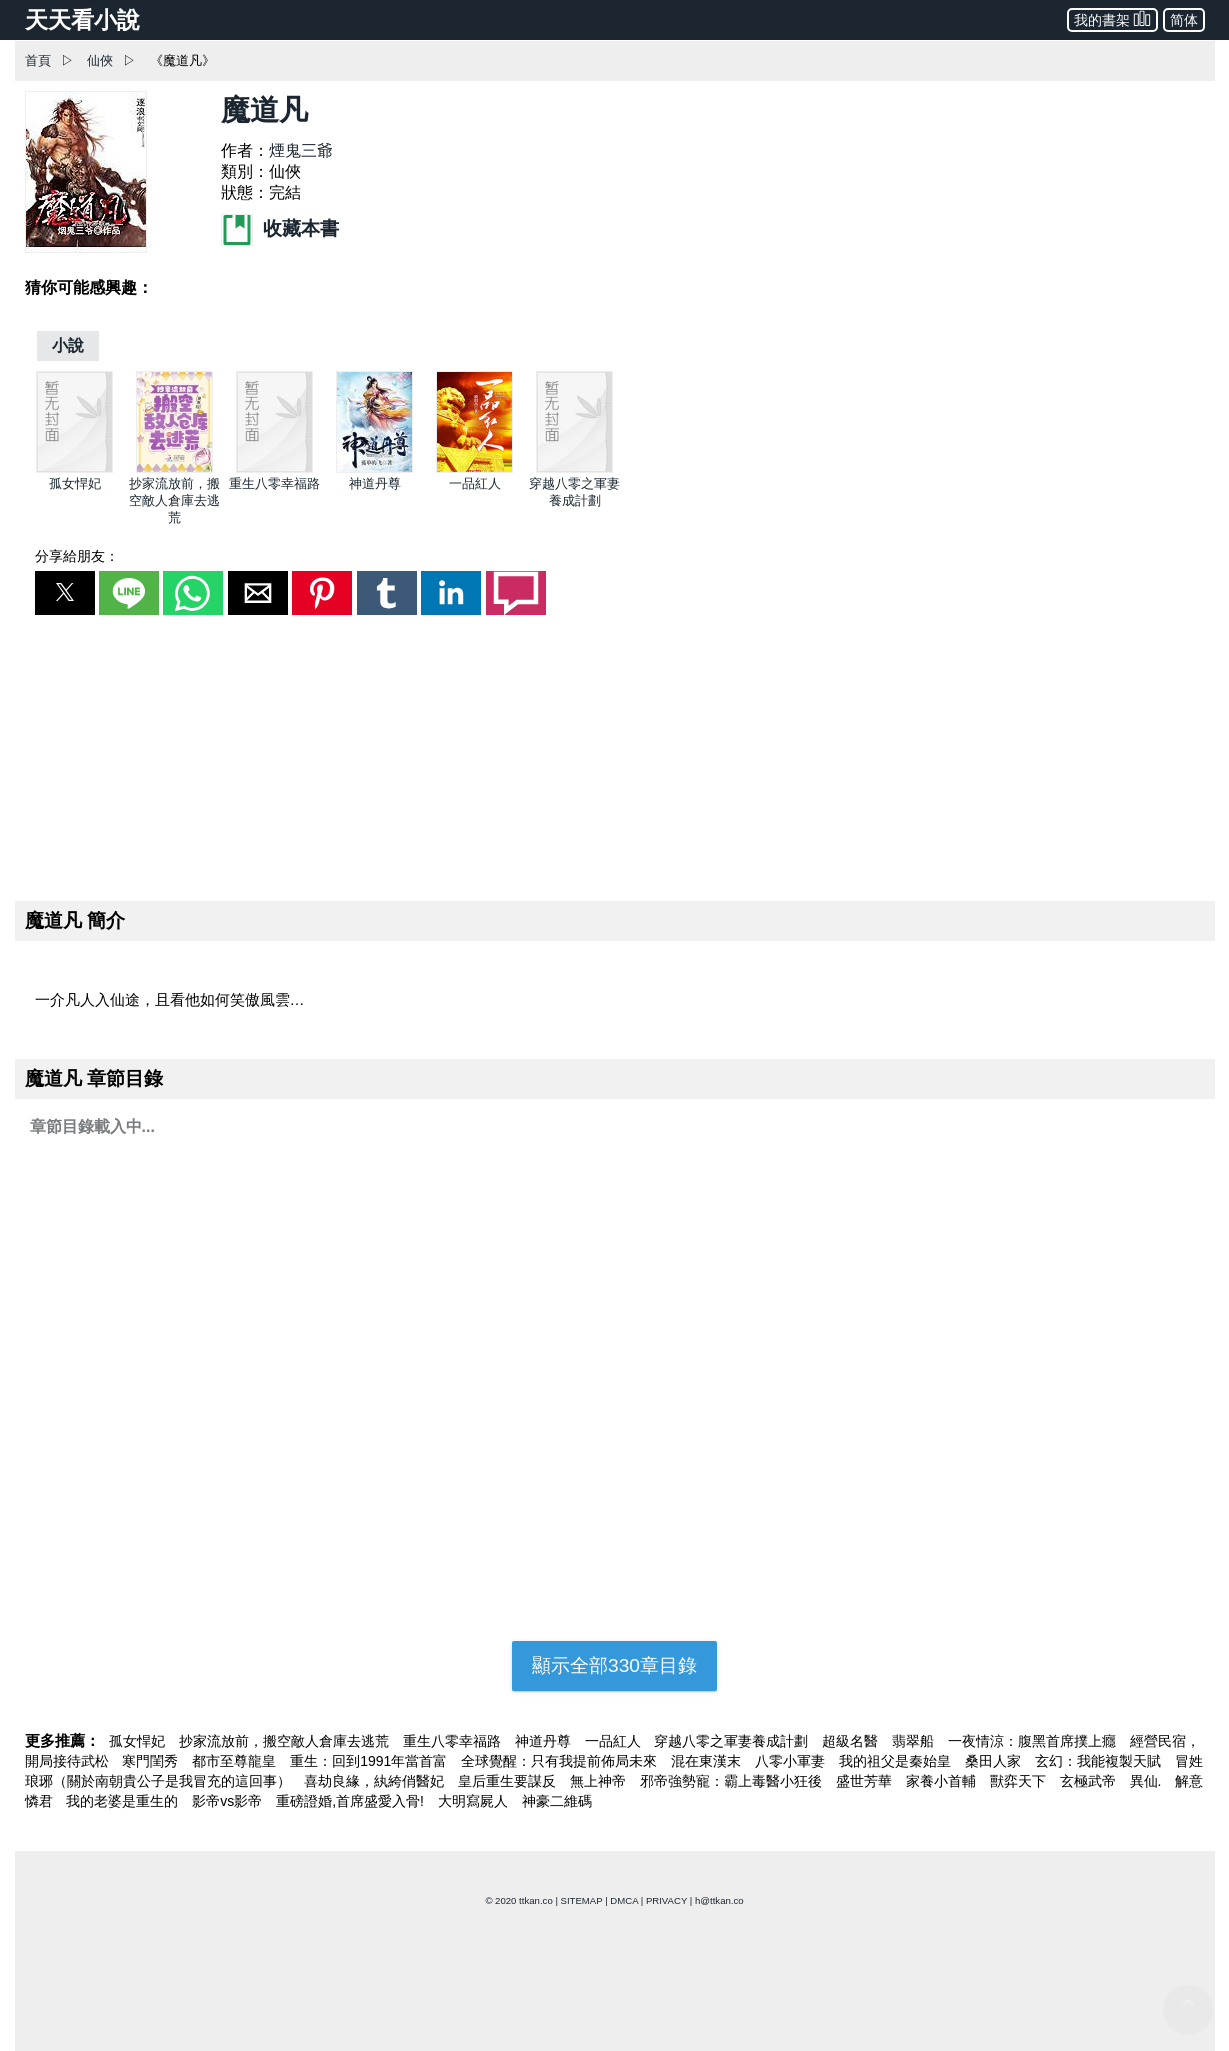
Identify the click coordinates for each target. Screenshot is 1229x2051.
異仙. (1148, 1781)
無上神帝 (600, 1781)
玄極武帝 (1090, 1781)
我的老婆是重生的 (124, 1801)
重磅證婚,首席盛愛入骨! (352, 1801)
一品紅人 (475, 483)
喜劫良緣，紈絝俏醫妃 (376, 1781)
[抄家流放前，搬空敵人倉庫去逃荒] (174, 468)
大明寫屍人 (475, 1801)
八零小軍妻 (792, 1761)
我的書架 (1112, 18)
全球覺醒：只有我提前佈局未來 (561, 1761)
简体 (1184, 20)
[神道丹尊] (374, 468)
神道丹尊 (375, 483)
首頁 (38, 60)
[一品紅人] (474, 468)
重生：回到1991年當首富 (370, 1761)
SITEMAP (582, 1900)
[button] (65, 593)
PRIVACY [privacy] (666, 1900)
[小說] (68, 345)
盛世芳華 (866, 1781)
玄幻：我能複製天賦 (1100, 1761)
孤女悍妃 (75, 483)
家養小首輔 (943, 1781)
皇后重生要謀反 (509, 1781)
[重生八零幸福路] (274, 468)
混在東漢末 (708, 1761)
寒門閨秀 (152, 1761)
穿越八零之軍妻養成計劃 (733, 1741)
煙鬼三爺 (301, 150)
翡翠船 (915, 1741)
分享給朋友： (77, 556)
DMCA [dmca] (624, 1900)
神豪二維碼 (557, 1801)
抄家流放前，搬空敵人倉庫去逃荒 (174, 500)
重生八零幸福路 (274, 483)
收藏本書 (280, 228)
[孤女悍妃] (74, 468)
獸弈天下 (1020, 1781)
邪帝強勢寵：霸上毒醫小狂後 (733, 1781)
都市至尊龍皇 (236, 1761)
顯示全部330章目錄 (614, 1665)
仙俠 (100, 60)
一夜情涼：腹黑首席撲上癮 (1034, 1741)
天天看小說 (82, 20)
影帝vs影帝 (229, 1801)
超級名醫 (852, 1741)
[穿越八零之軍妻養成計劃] (574, 468)
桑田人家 (995, 1761)
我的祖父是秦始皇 (897, 1761)
